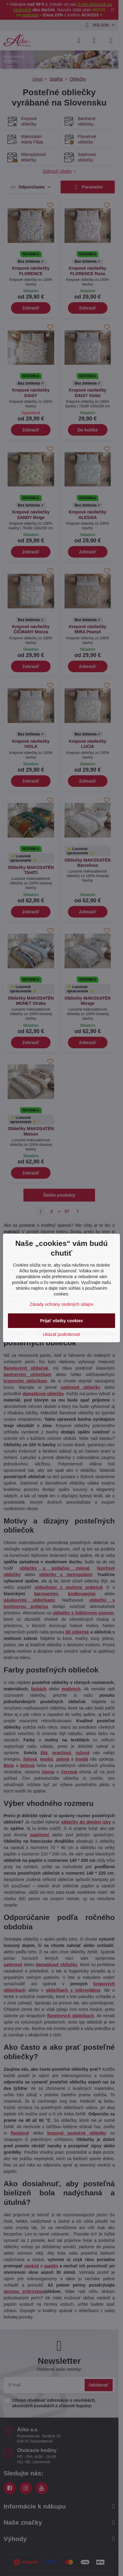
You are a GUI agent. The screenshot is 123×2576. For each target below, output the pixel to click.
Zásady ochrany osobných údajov (61, 1304)
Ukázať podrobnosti (61, 1334)
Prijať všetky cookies (61, 1320)
